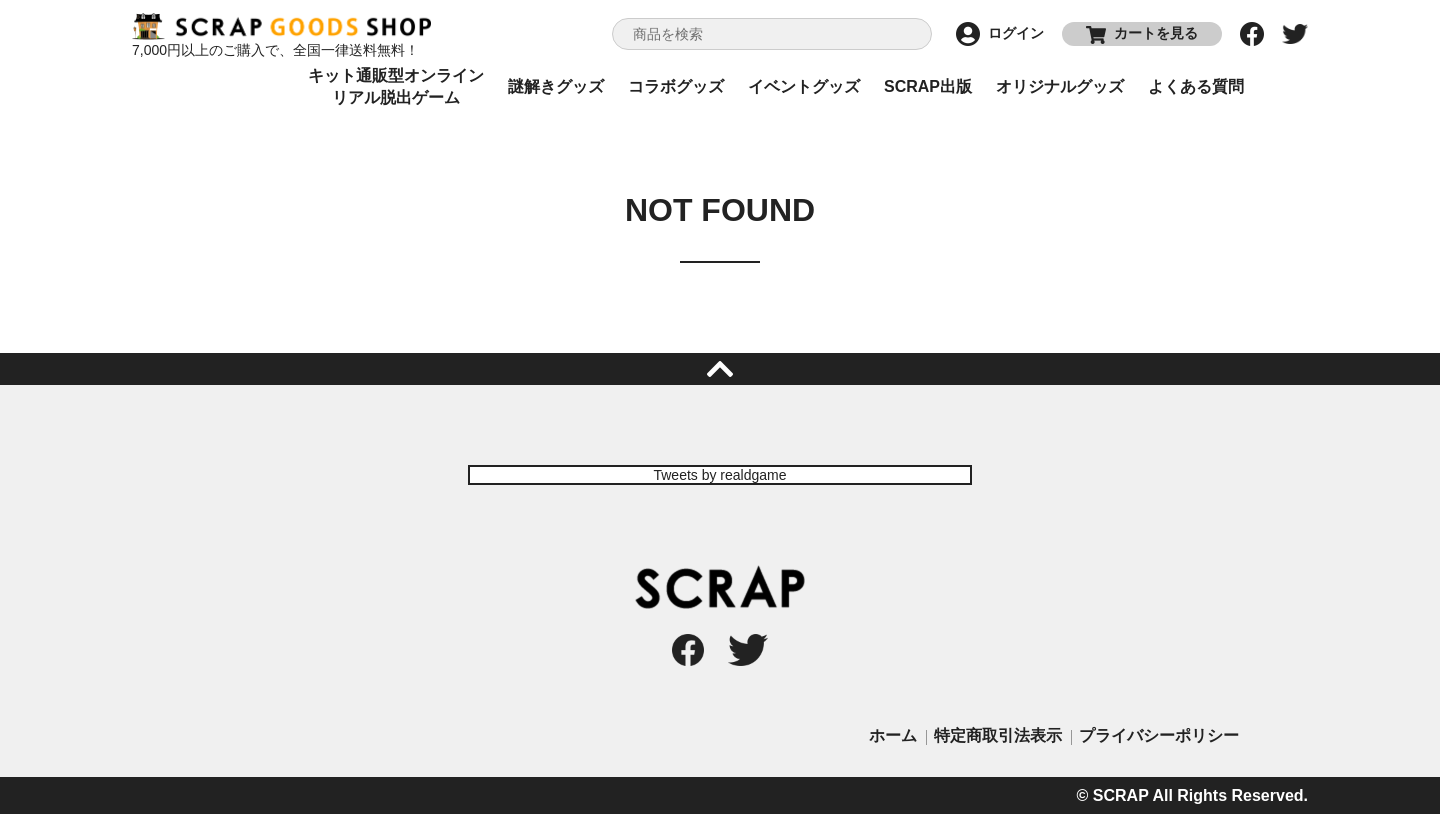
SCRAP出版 (928, 86)
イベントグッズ (804, 86)
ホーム (893, 735)
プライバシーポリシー (1159, 735)
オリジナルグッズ (1060, 86)
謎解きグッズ (556, 86)
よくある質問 (1196, 86)
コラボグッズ (676, 86)
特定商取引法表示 (998, 735)
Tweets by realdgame (719, 475)
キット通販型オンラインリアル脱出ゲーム (396, 87)
